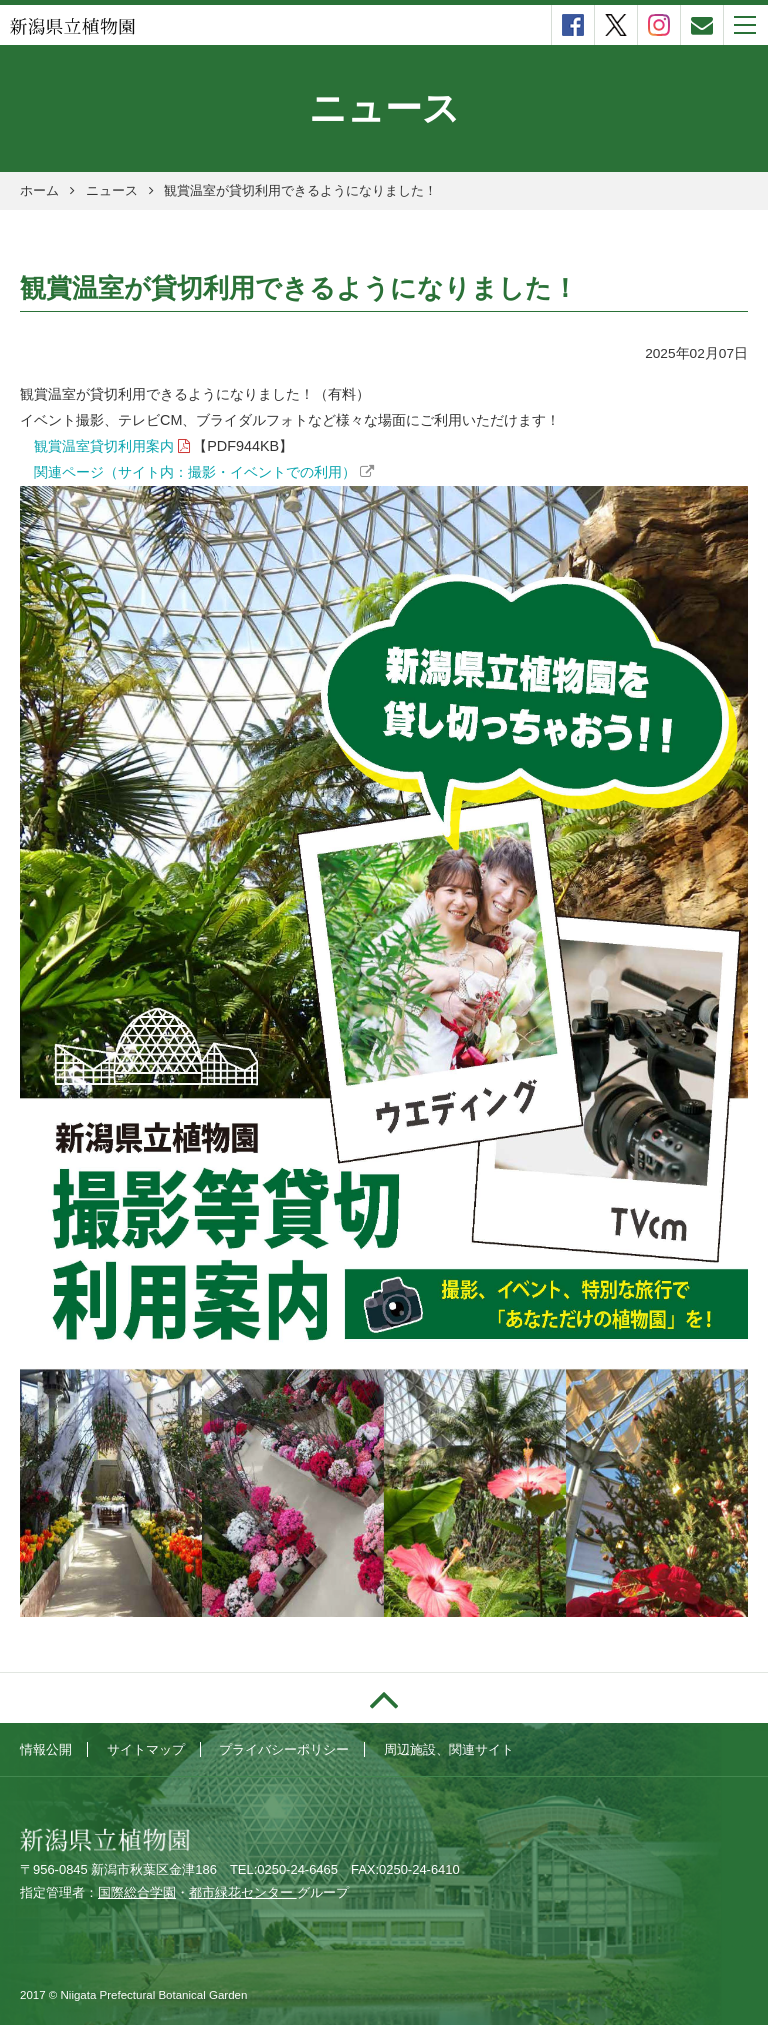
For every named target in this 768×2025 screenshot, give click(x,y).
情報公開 (46, 1749)
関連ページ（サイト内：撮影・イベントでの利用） (195, 472)
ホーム (39, 190)
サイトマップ (146, 1749)
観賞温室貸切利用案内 (104, 446)
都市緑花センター (243, 1892)
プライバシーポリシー (284, 1749)
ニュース (112, 190)
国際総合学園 (137, 1892)
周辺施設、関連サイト (449, 1749)
